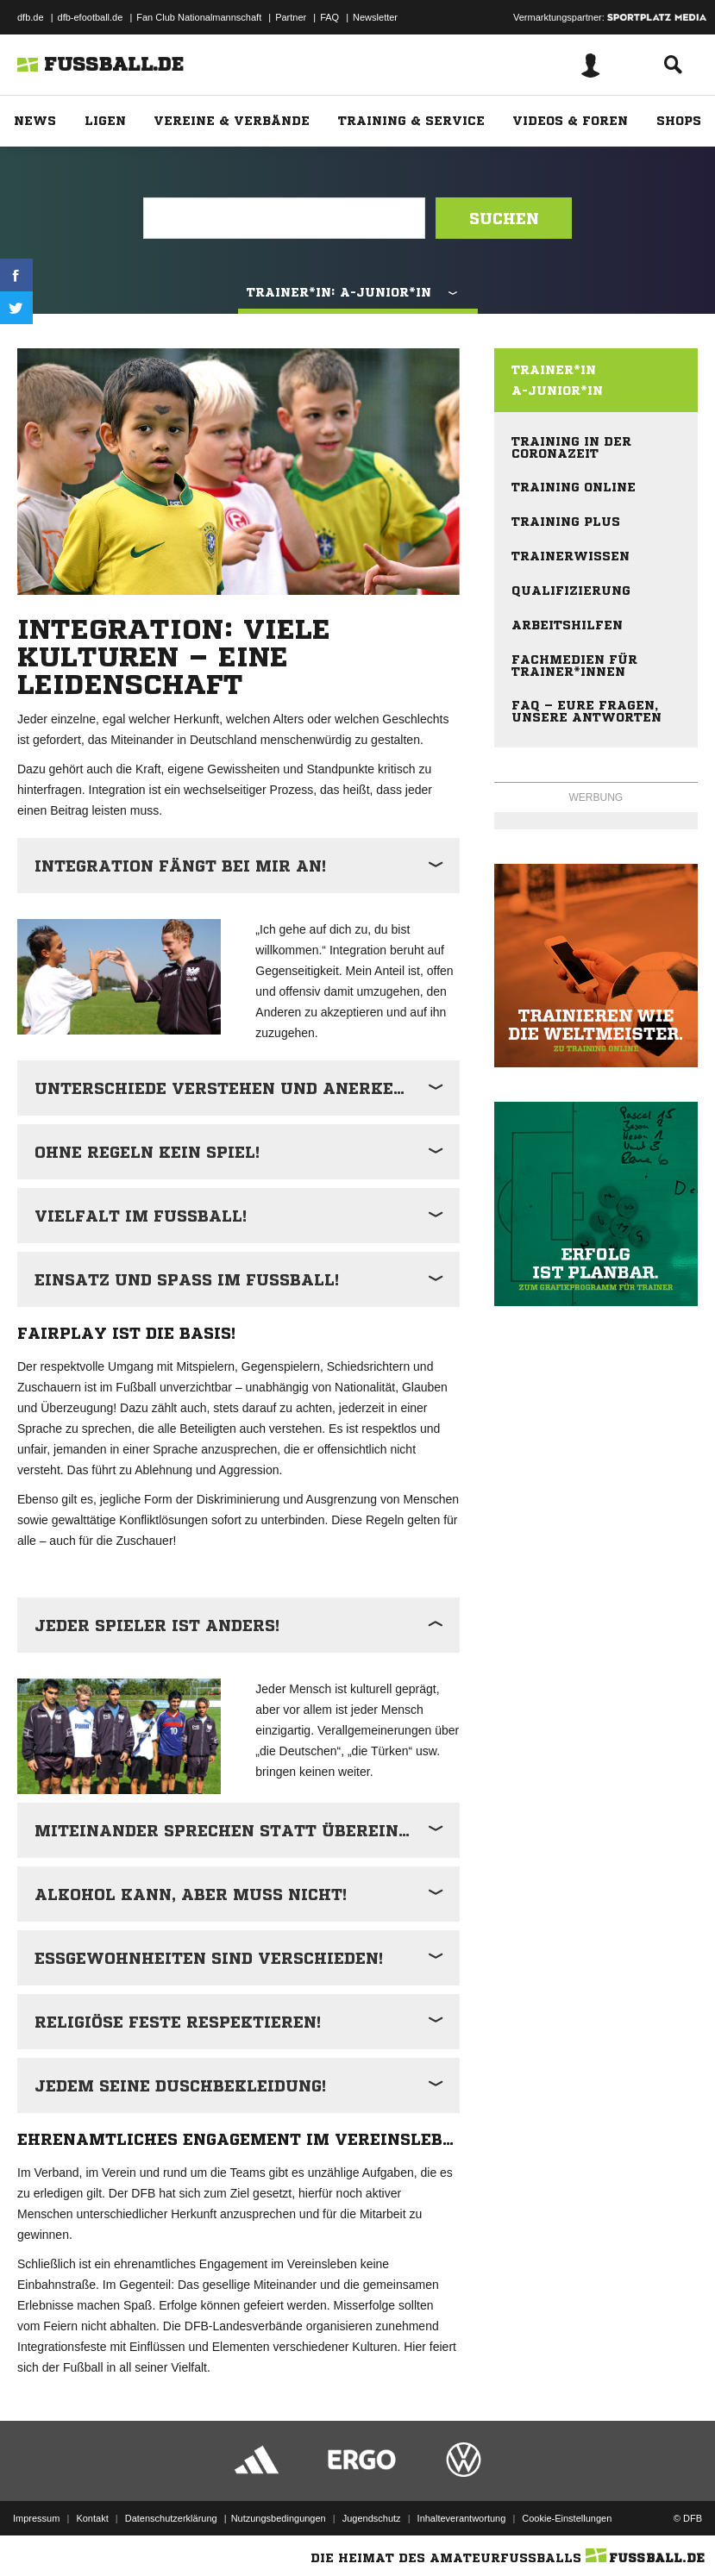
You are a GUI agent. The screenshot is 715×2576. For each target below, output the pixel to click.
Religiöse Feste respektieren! (177, 2021)
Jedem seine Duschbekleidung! (180, 2085)
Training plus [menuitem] (565, 522)
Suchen (504, 218)
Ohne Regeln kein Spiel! (147, 1152)
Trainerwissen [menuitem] (570, 556)
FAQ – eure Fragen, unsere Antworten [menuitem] (586, 711)
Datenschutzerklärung (171, 2518)
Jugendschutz (371, 2518)
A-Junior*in (557, 391)
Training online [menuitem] (573, 487)
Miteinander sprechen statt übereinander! (247, 1830)
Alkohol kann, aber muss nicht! (190, 1894)
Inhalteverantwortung (461, 2518)
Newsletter (375, 17)
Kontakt (92, 2518)
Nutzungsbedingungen (278, 2518)
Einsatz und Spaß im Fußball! (186, 1279)
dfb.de (30, 17)
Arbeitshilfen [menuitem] (567, 625)
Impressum (36, 2518)
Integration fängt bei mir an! (180, 865)
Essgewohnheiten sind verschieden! (208, 1958)
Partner (290, 17)
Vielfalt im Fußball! (140, 1215)
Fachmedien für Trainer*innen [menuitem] (574, 665)
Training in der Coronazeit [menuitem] (571, 447)
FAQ (329, 17)
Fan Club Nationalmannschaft (198, 17)
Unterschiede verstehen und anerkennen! (240, 1088)
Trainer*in (553, 370)
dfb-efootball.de (90, 17)
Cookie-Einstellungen (567, 2518)
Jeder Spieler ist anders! (156, 1625)
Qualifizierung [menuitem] (570, 591)
